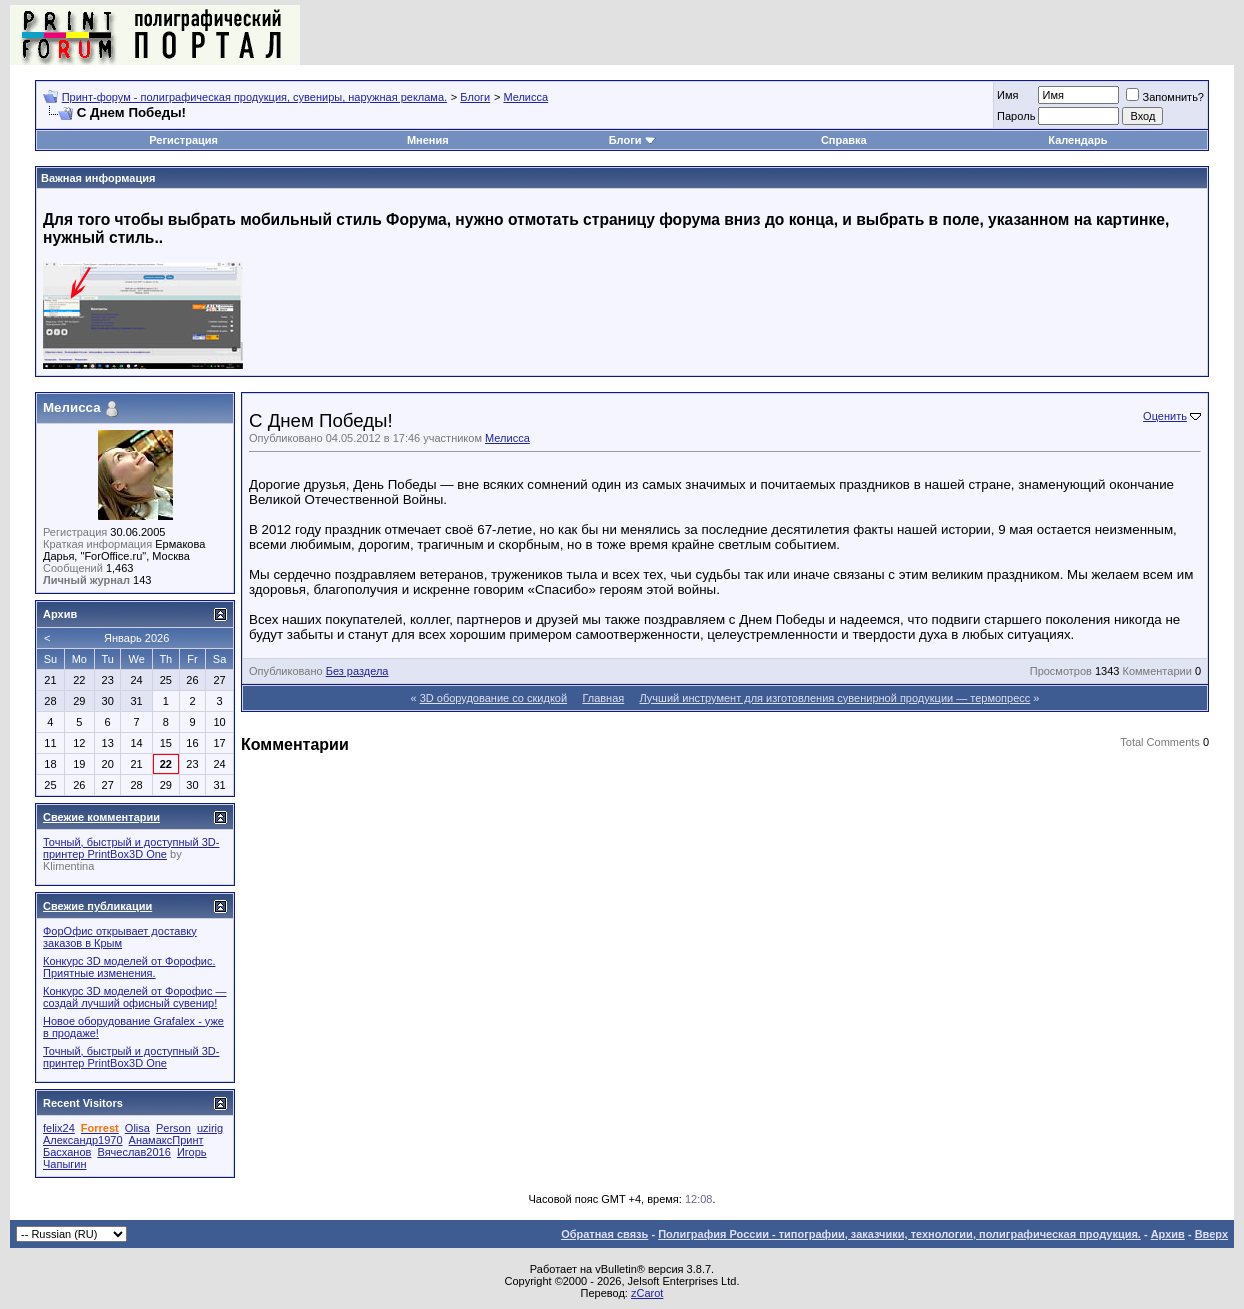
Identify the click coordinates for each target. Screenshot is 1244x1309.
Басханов (67, 1152)
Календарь (1077, 140)
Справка (844, 140)
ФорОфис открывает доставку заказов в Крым (120, 937)
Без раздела (357, 671)
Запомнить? (1165, 97)
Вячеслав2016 (133, 1152)
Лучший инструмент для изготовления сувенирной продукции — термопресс (835, 698)
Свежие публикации (97, 906)
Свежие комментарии (101, 817)
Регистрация (183, 140)
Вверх (1211, 1234)
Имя (1007, 95)
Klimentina (68, 866)
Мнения (428, 140)
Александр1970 (83, 1140)
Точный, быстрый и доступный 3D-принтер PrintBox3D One (131, 848)
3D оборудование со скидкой (493, 698)
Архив (1168, 1234)
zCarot (647, 1293)
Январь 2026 (136, 638)
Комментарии (1157, 671)
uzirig (210, 1128)
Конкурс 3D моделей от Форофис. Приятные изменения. (129, 967)
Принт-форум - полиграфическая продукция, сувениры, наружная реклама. (254, 97)
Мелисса (525, 97)
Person (173, 1128)
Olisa (137, 1128)
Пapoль (1016, 116)
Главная (603, 698)
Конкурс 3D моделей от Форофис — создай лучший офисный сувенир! (135, 997)
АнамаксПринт (166, 1140)
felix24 (59, 1128)
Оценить (1165, 416)
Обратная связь (604, 1234)
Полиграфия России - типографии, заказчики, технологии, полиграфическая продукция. (899, 1234)
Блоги (475, 97)
